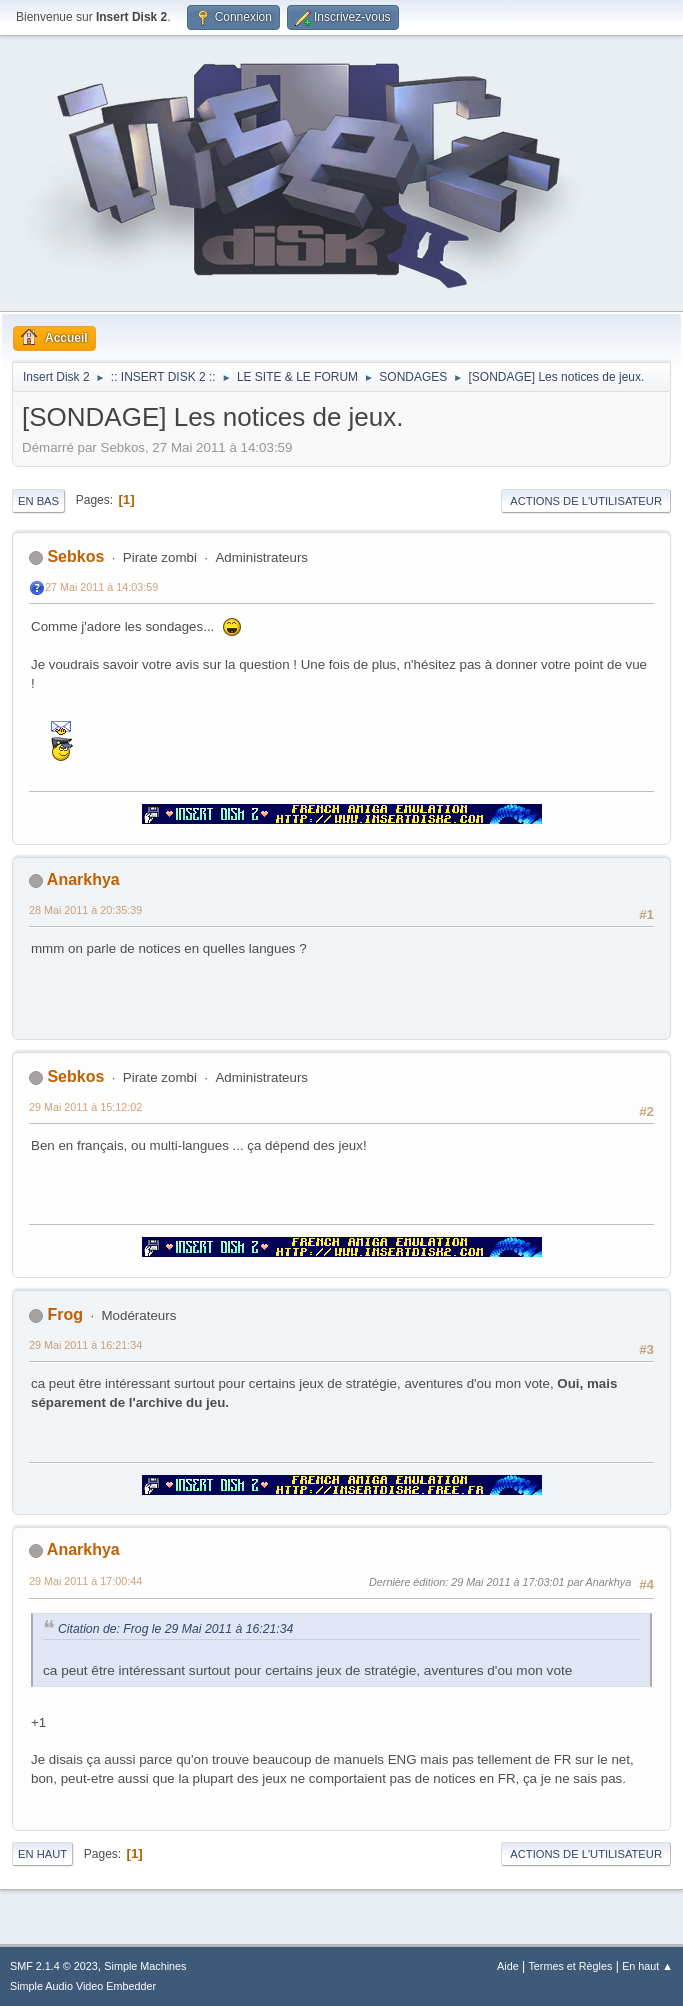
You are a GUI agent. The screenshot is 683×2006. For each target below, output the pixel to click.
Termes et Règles (570, 1966)
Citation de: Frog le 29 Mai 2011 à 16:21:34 (175, 1629)
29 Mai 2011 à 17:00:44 (85, 1581)
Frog (65, 1314)
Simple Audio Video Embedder (83, 1986)
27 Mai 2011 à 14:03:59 (101, 587)
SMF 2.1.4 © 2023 (54, 1966)
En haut (42, 1854)
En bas (38, 501)
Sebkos (75, 556)
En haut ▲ (647, 1966)
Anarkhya (83, 879)
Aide (508, 1966)
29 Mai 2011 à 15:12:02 (85, 1107)
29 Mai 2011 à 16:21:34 (85, 1345)
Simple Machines (145, 1966)
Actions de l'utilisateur (586, 501)
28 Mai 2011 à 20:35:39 (85, 910)
